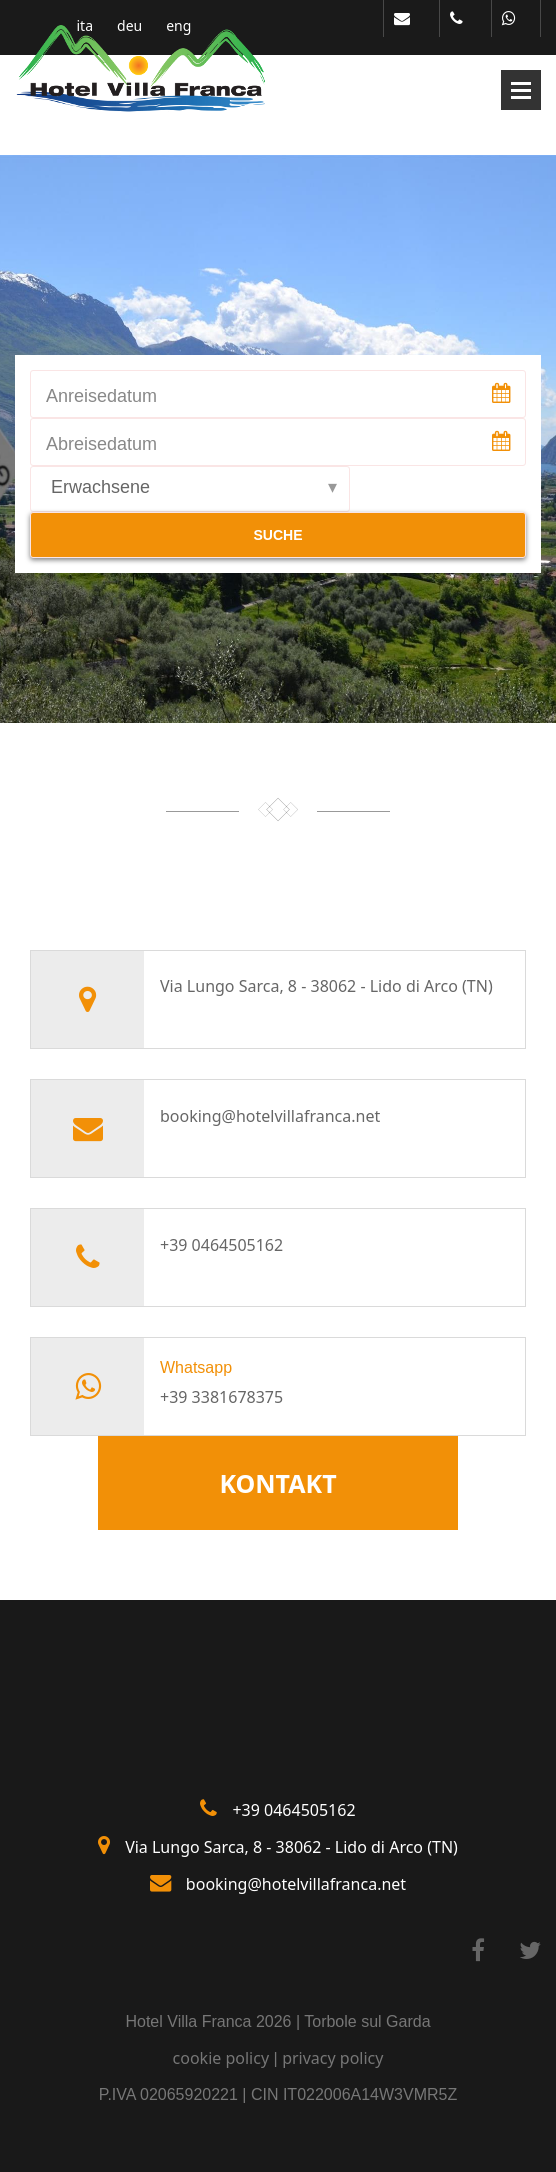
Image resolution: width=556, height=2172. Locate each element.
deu (129, 26)
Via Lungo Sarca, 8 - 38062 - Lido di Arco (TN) (291, 1847)
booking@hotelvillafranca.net (270, 1116)
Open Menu (521, 90)
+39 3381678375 (221, 1397)
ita (85, 26)
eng (178, 26)
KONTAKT (277, 1483)
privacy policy (332, 2058)
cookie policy (221, 2058)
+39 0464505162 (221, 1245)
